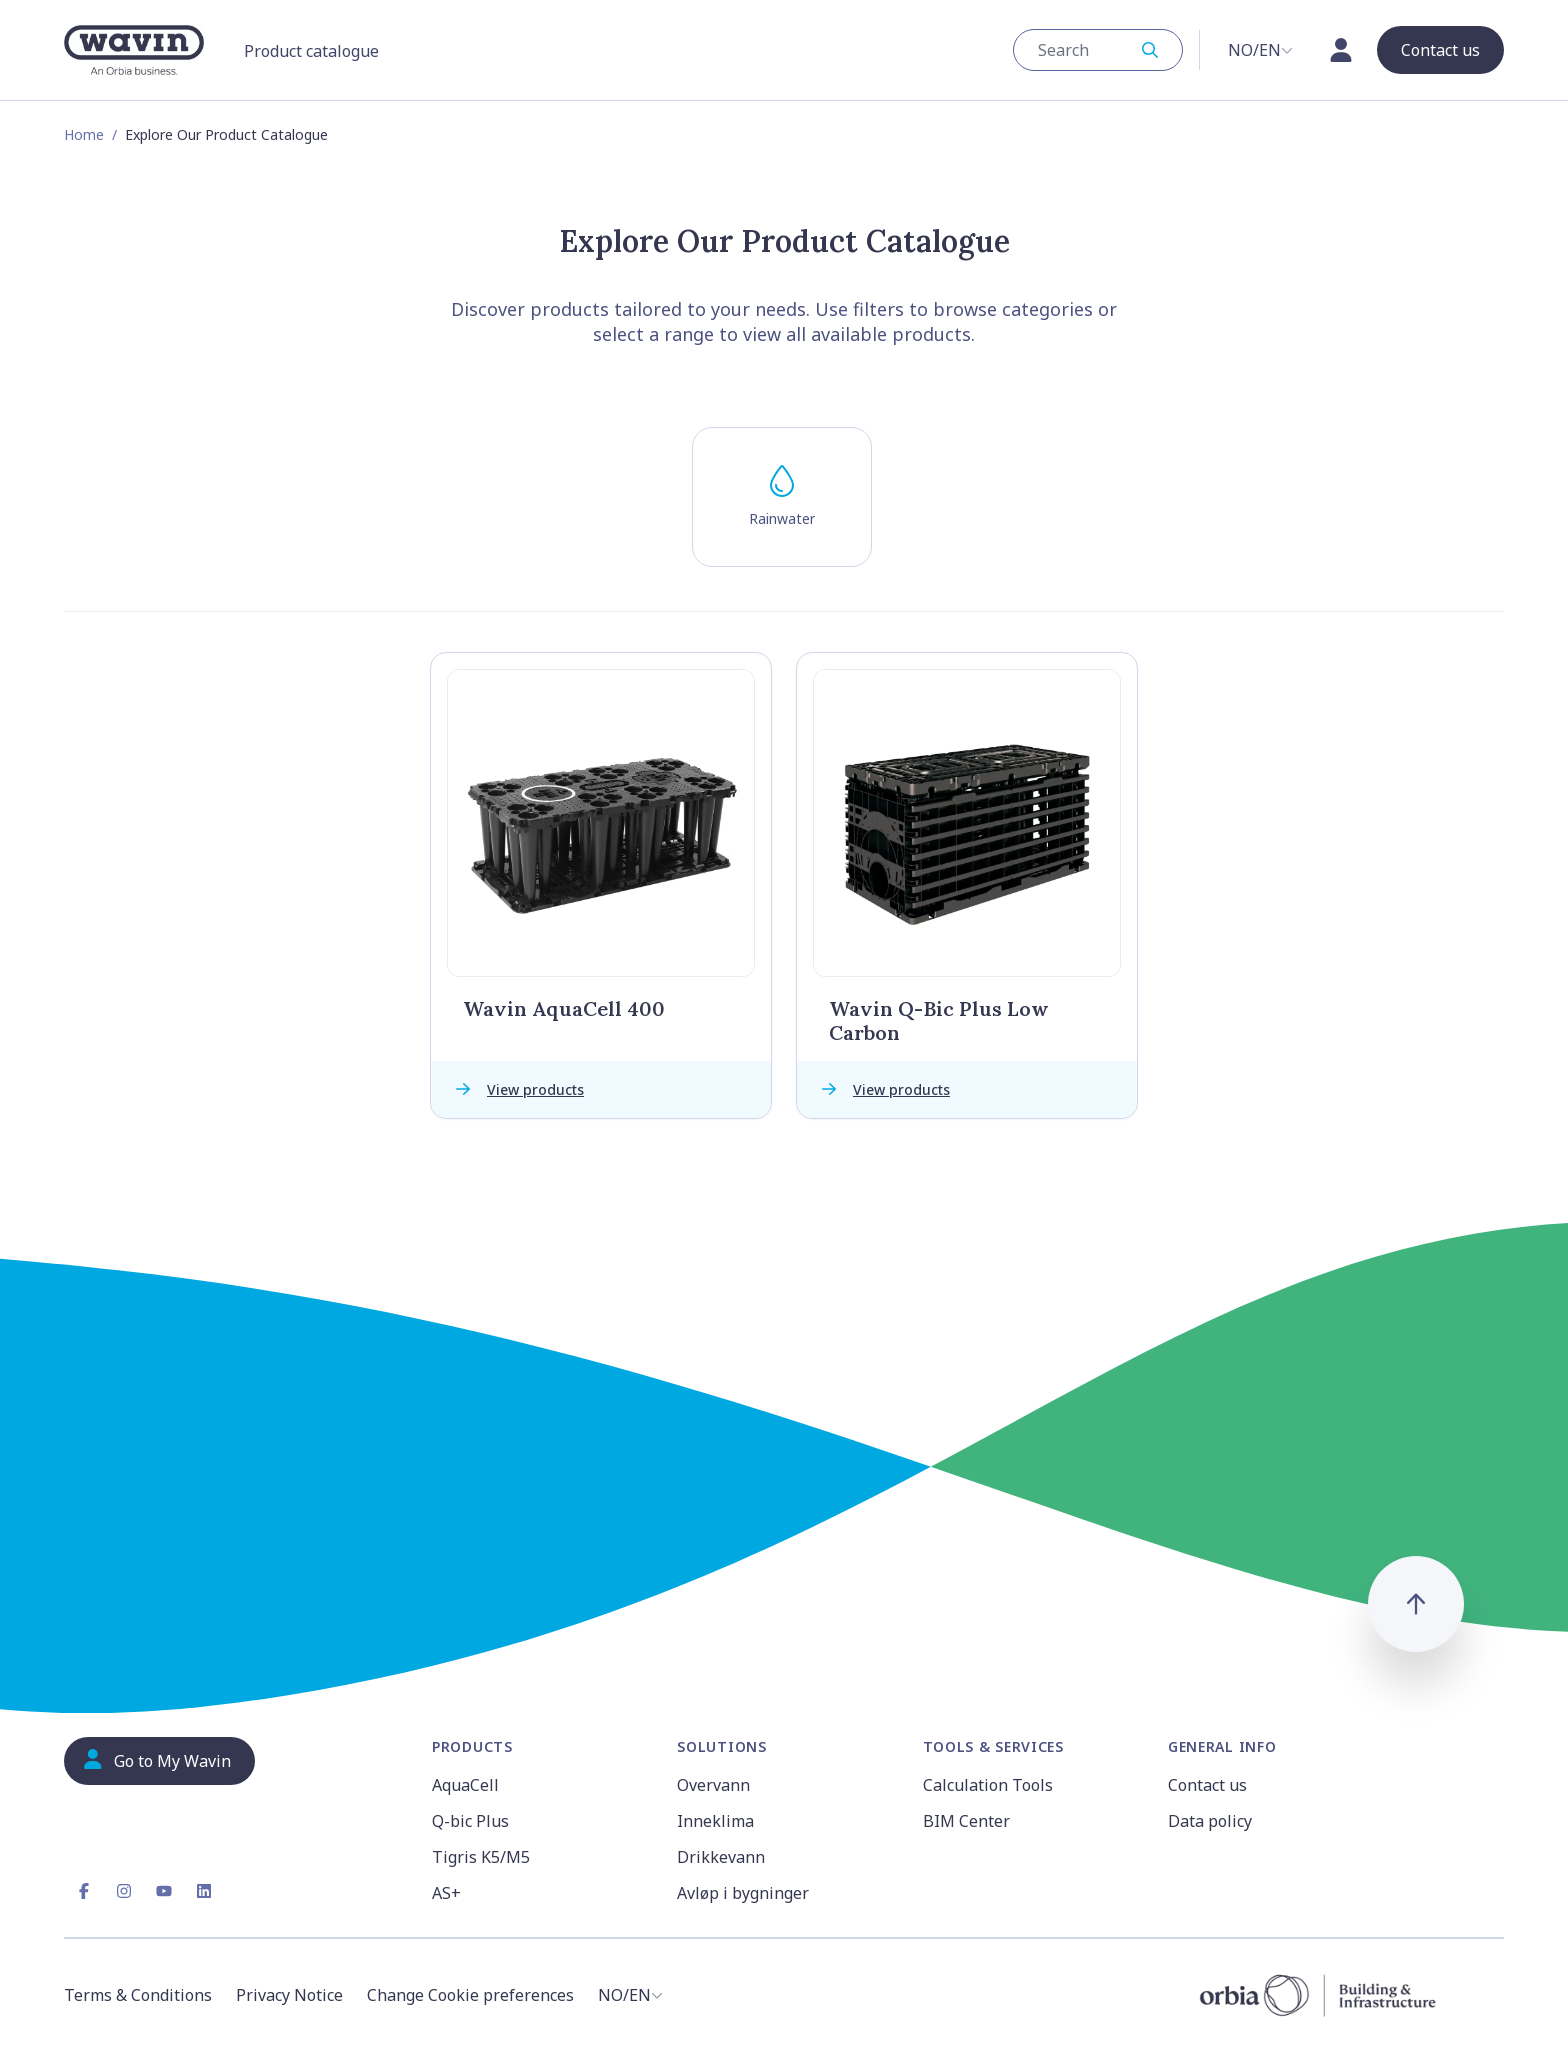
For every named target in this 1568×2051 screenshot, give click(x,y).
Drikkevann (721, 1857)
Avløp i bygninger (743, 1893)
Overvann (713, 1785)
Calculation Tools (988, 1785)
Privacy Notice (289, 1995)
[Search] (1088, 50)
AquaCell (465, 1785)
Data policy (1210, 1821)
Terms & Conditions (138, 1995)
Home (84, 134)
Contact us (1207, 1785)
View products (515, 1090)
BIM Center (966, 1821)
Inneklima (715, 1821)
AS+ (446, 1893)
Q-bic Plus (470, 1821)
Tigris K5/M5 (481, 1857)
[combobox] (1098, 50)
